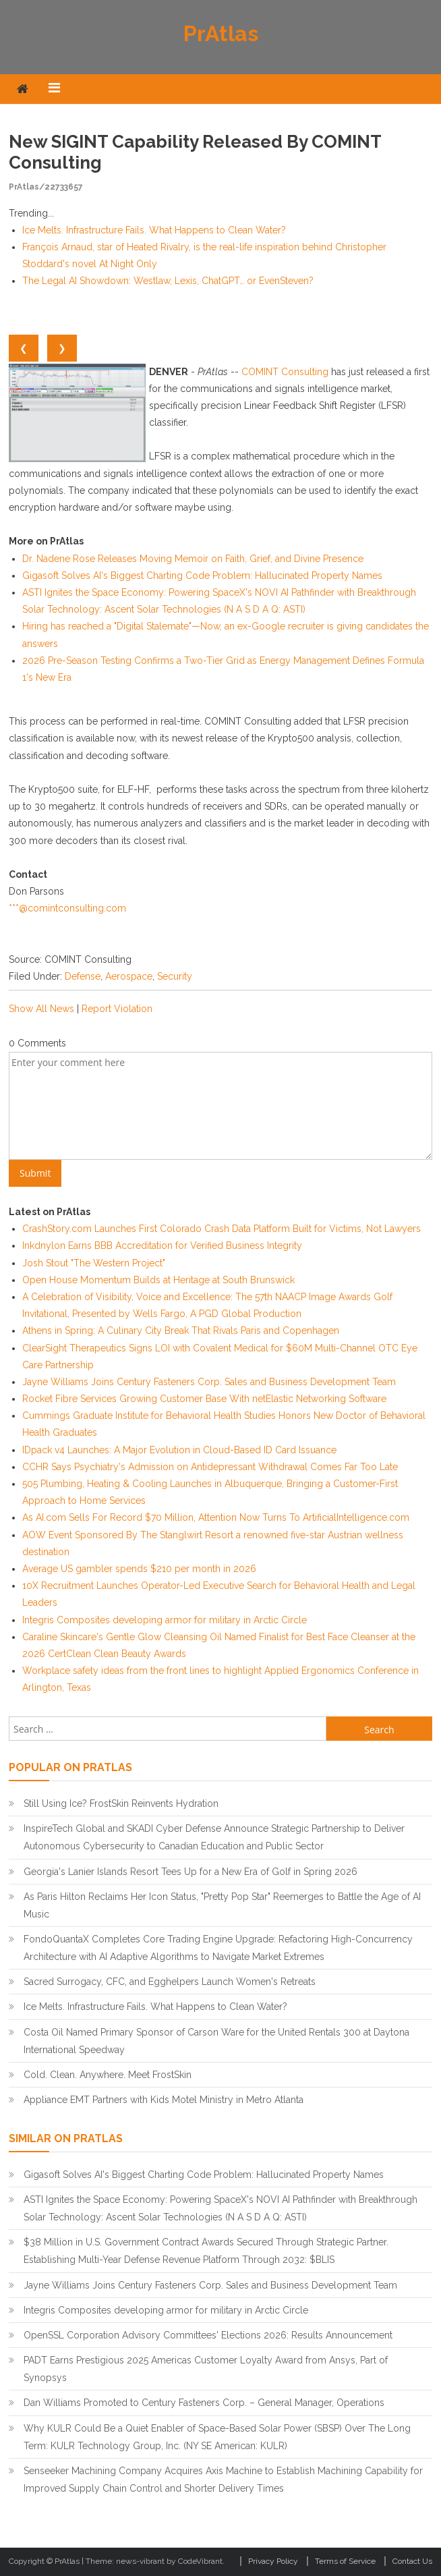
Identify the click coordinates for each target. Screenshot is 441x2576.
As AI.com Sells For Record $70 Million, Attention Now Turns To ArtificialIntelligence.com (215, 1517)
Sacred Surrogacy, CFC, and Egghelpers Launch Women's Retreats (170, 1981)
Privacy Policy (273, 2561)
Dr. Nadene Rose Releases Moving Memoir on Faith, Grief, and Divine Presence (192, 558)
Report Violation (117, 1008)
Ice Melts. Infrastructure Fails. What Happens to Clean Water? (154, 230)
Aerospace (128, 976)
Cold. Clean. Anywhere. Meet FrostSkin (108, 2074)
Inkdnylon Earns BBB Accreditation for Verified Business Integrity (162, 1245)
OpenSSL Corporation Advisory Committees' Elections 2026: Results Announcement (208, 2335)
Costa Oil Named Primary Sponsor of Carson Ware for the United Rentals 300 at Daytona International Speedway (216, 2041)
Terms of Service (345, 2561)
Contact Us (412, 2561)
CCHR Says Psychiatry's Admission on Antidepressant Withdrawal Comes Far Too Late (210, 1466)
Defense (82, 976)
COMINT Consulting (284, 371)
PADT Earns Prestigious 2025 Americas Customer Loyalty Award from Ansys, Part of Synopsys (206, 2369)
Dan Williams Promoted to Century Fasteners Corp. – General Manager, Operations (204, 2402)
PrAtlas (220, 33)
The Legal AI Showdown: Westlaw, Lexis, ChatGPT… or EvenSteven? (168, 280)
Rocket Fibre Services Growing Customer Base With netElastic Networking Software (204, 1398)
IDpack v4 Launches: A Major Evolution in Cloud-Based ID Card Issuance (179, 1450)
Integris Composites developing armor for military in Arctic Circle (164, 1620)
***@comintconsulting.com (67, 908)
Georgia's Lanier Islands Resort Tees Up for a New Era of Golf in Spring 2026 (190, 1871)
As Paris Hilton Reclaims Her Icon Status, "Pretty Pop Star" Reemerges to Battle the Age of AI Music (222, 1905)
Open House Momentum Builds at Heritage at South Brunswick (158, 1280)
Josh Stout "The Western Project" (93, 1263)
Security (174, 976)
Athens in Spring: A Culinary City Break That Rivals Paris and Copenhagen (180, 1330)
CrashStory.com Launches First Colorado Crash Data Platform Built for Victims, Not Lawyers (221, 1228)
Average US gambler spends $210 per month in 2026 (139, 1568)
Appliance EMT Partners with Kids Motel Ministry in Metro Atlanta (163, 2099)
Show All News (41, 1008)
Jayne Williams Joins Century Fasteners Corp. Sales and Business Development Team (209, 1381)
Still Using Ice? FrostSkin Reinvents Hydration (121, 1803)
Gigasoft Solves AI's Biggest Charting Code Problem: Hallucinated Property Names (202, 575)
